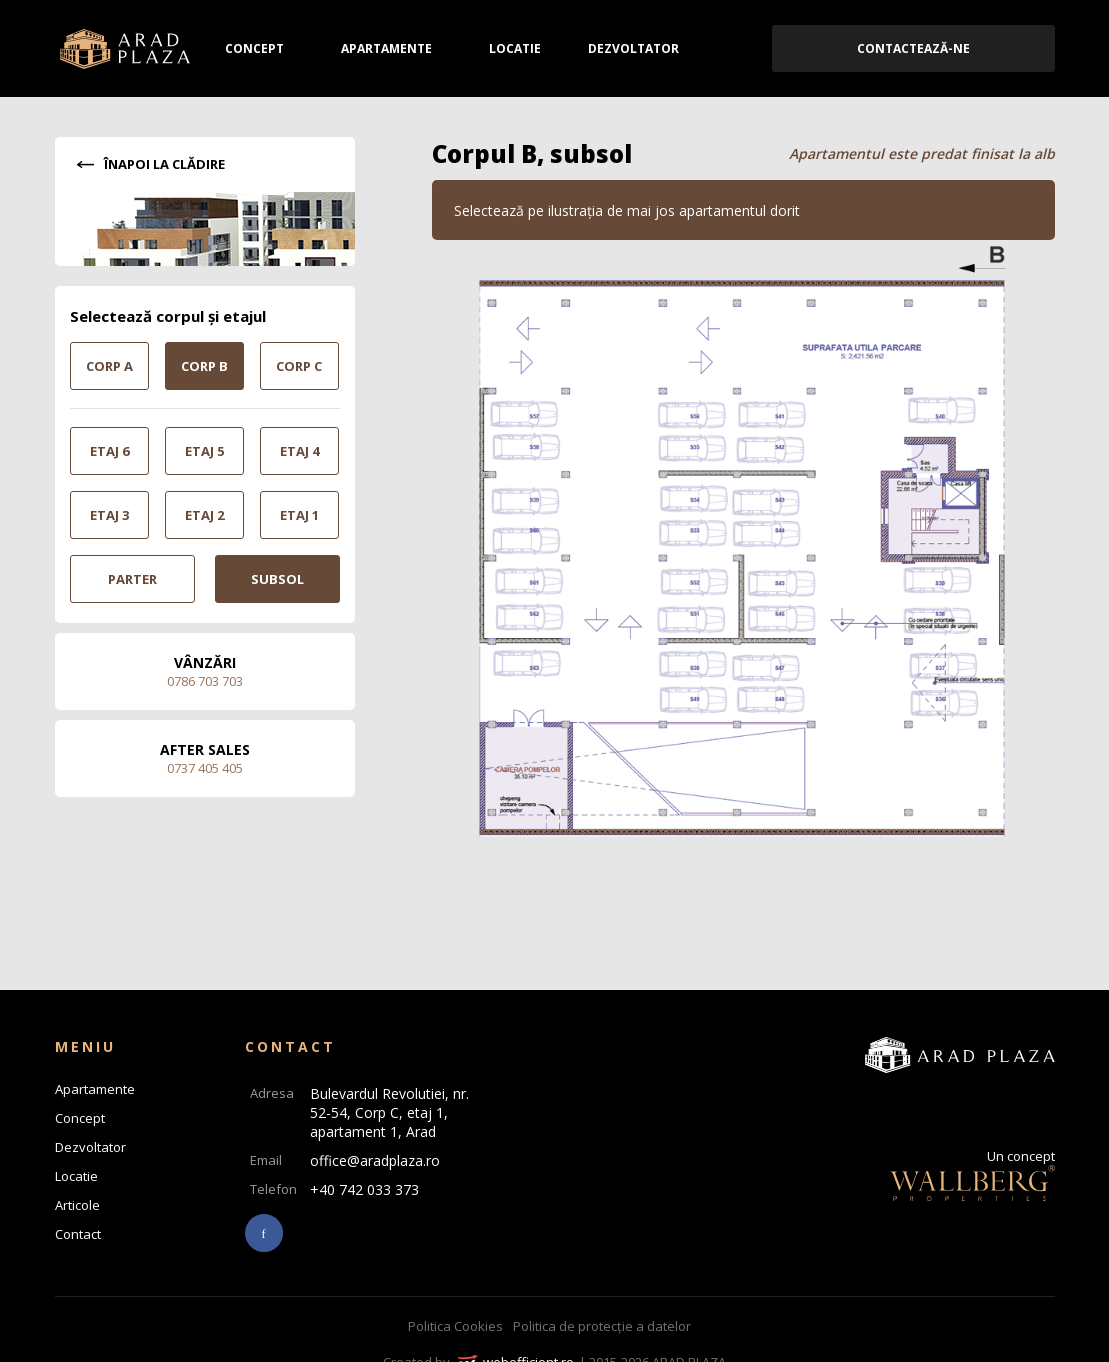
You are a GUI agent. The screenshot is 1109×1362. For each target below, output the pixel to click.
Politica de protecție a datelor (602, 1326)
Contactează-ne (913, 48)
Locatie (515, 48)
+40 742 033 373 (364, 1189)
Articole (77, 1205)
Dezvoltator (633, 48)
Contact (78, 1234)
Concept (254, 48)
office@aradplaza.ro (375, 1160)
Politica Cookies (455, 1326)
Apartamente (386, 48)
